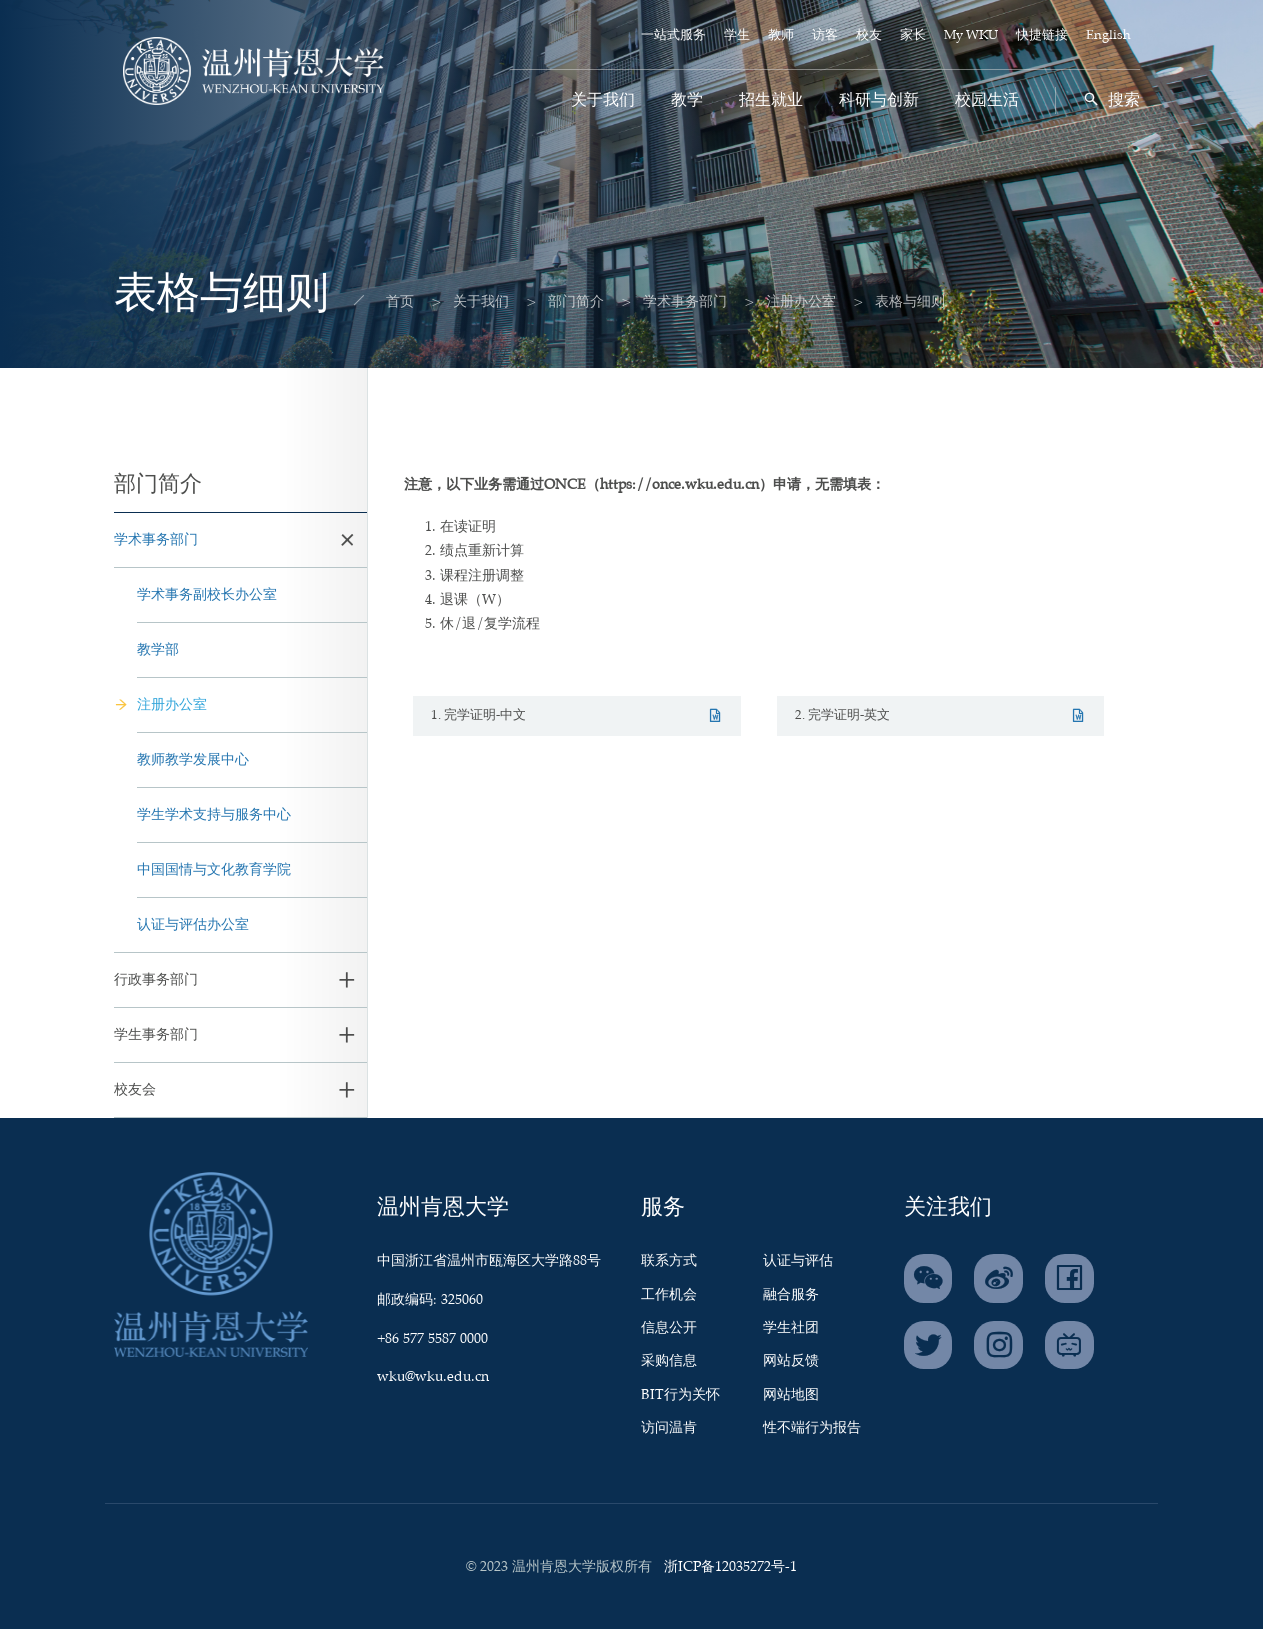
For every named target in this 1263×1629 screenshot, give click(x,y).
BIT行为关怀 (680, 1395)
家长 (913, 35)
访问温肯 (669, 1428)
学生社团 (791, 1328)
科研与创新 (879, 100)
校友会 (135, 1090)
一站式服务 (673, 35)
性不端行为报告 (812, 1428)
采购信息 (669, 1361)
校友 (869, 35)
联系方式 (669, 1261)
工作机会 (669, 1295)
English (1108, 35)
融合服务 (791, 1295)
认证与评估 (798, 1261)
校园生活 (987, 100)
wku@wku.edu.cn (433, 1377)
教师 (781, 35)
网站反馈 (791, 1361)
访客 (825, 35)
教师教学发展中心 (193, 760)
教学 (687, 100)
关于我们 (603, 100)
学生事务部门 (156, 1035)
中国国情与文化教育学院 (214, 870)
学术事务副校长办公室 (207, 595)
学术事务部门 (667, 302)
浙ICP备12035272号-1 (730, 1567)
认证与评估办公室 (193, 925)
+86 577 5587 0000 (432, 1339)
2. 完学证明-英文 (940, 715)
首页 (382, 302)
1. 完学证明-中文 (576, 715)
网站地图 (791, 1395)
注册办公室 (783, 302)
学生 (737, 35)
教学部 (158, 650)
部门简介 (558, 302)
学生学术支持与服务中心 (214, 815)
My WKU (971, 35)
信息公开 (669, 1328)
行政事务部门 (156, 980)
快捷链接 (1042, 35)
